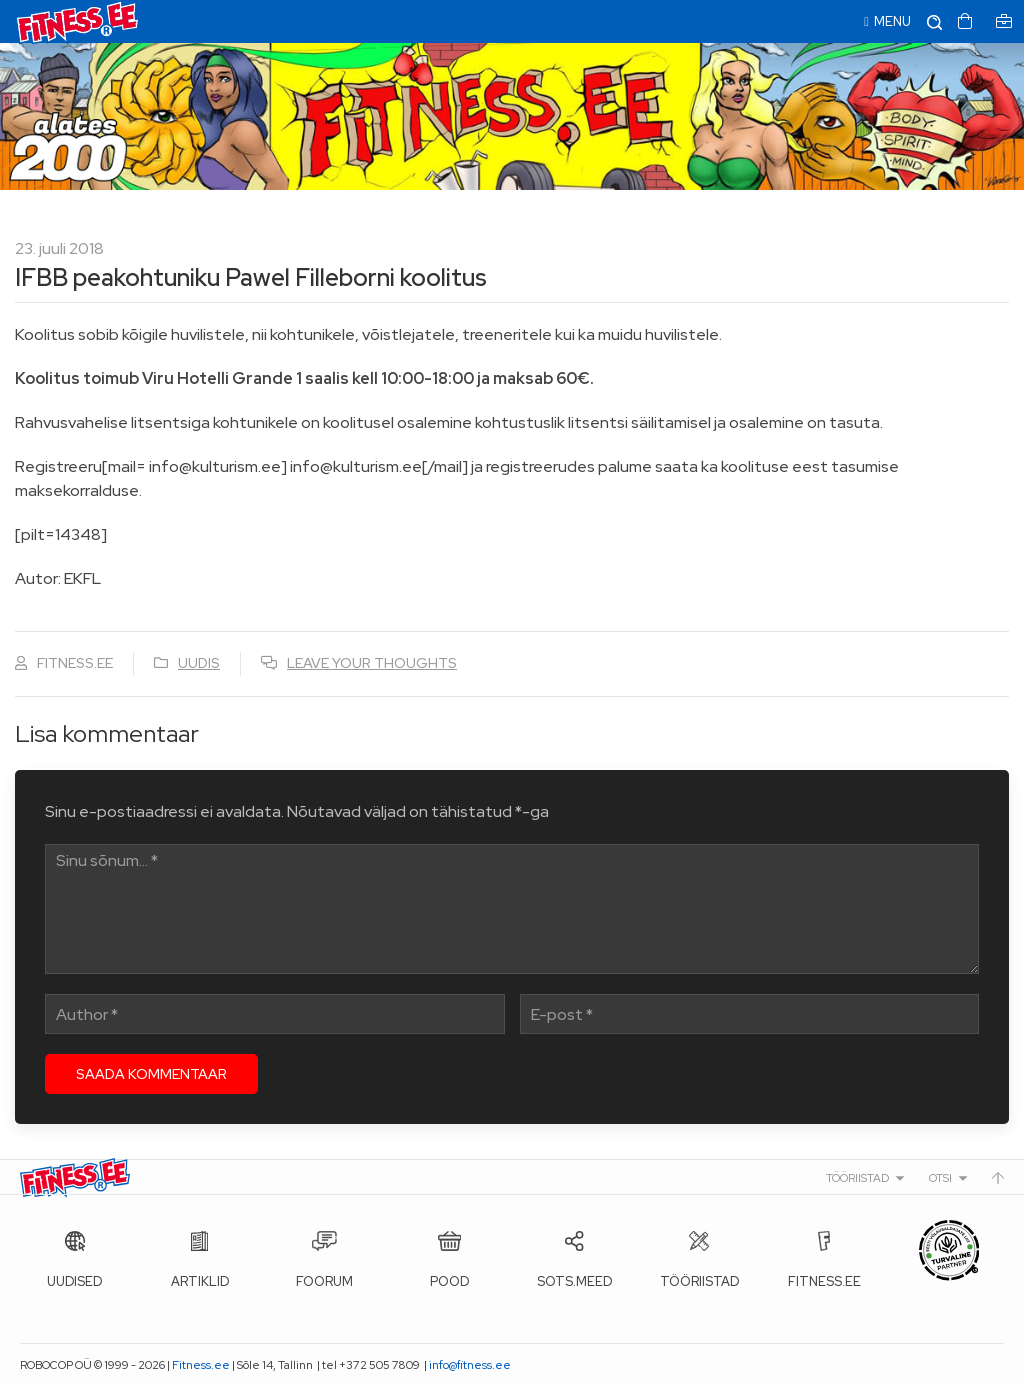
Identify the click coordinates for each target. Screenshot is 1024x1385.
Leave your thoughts (372, 663)
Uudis (199, 663)
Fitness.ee (201, 1365)
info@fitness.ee (470, 1365)
